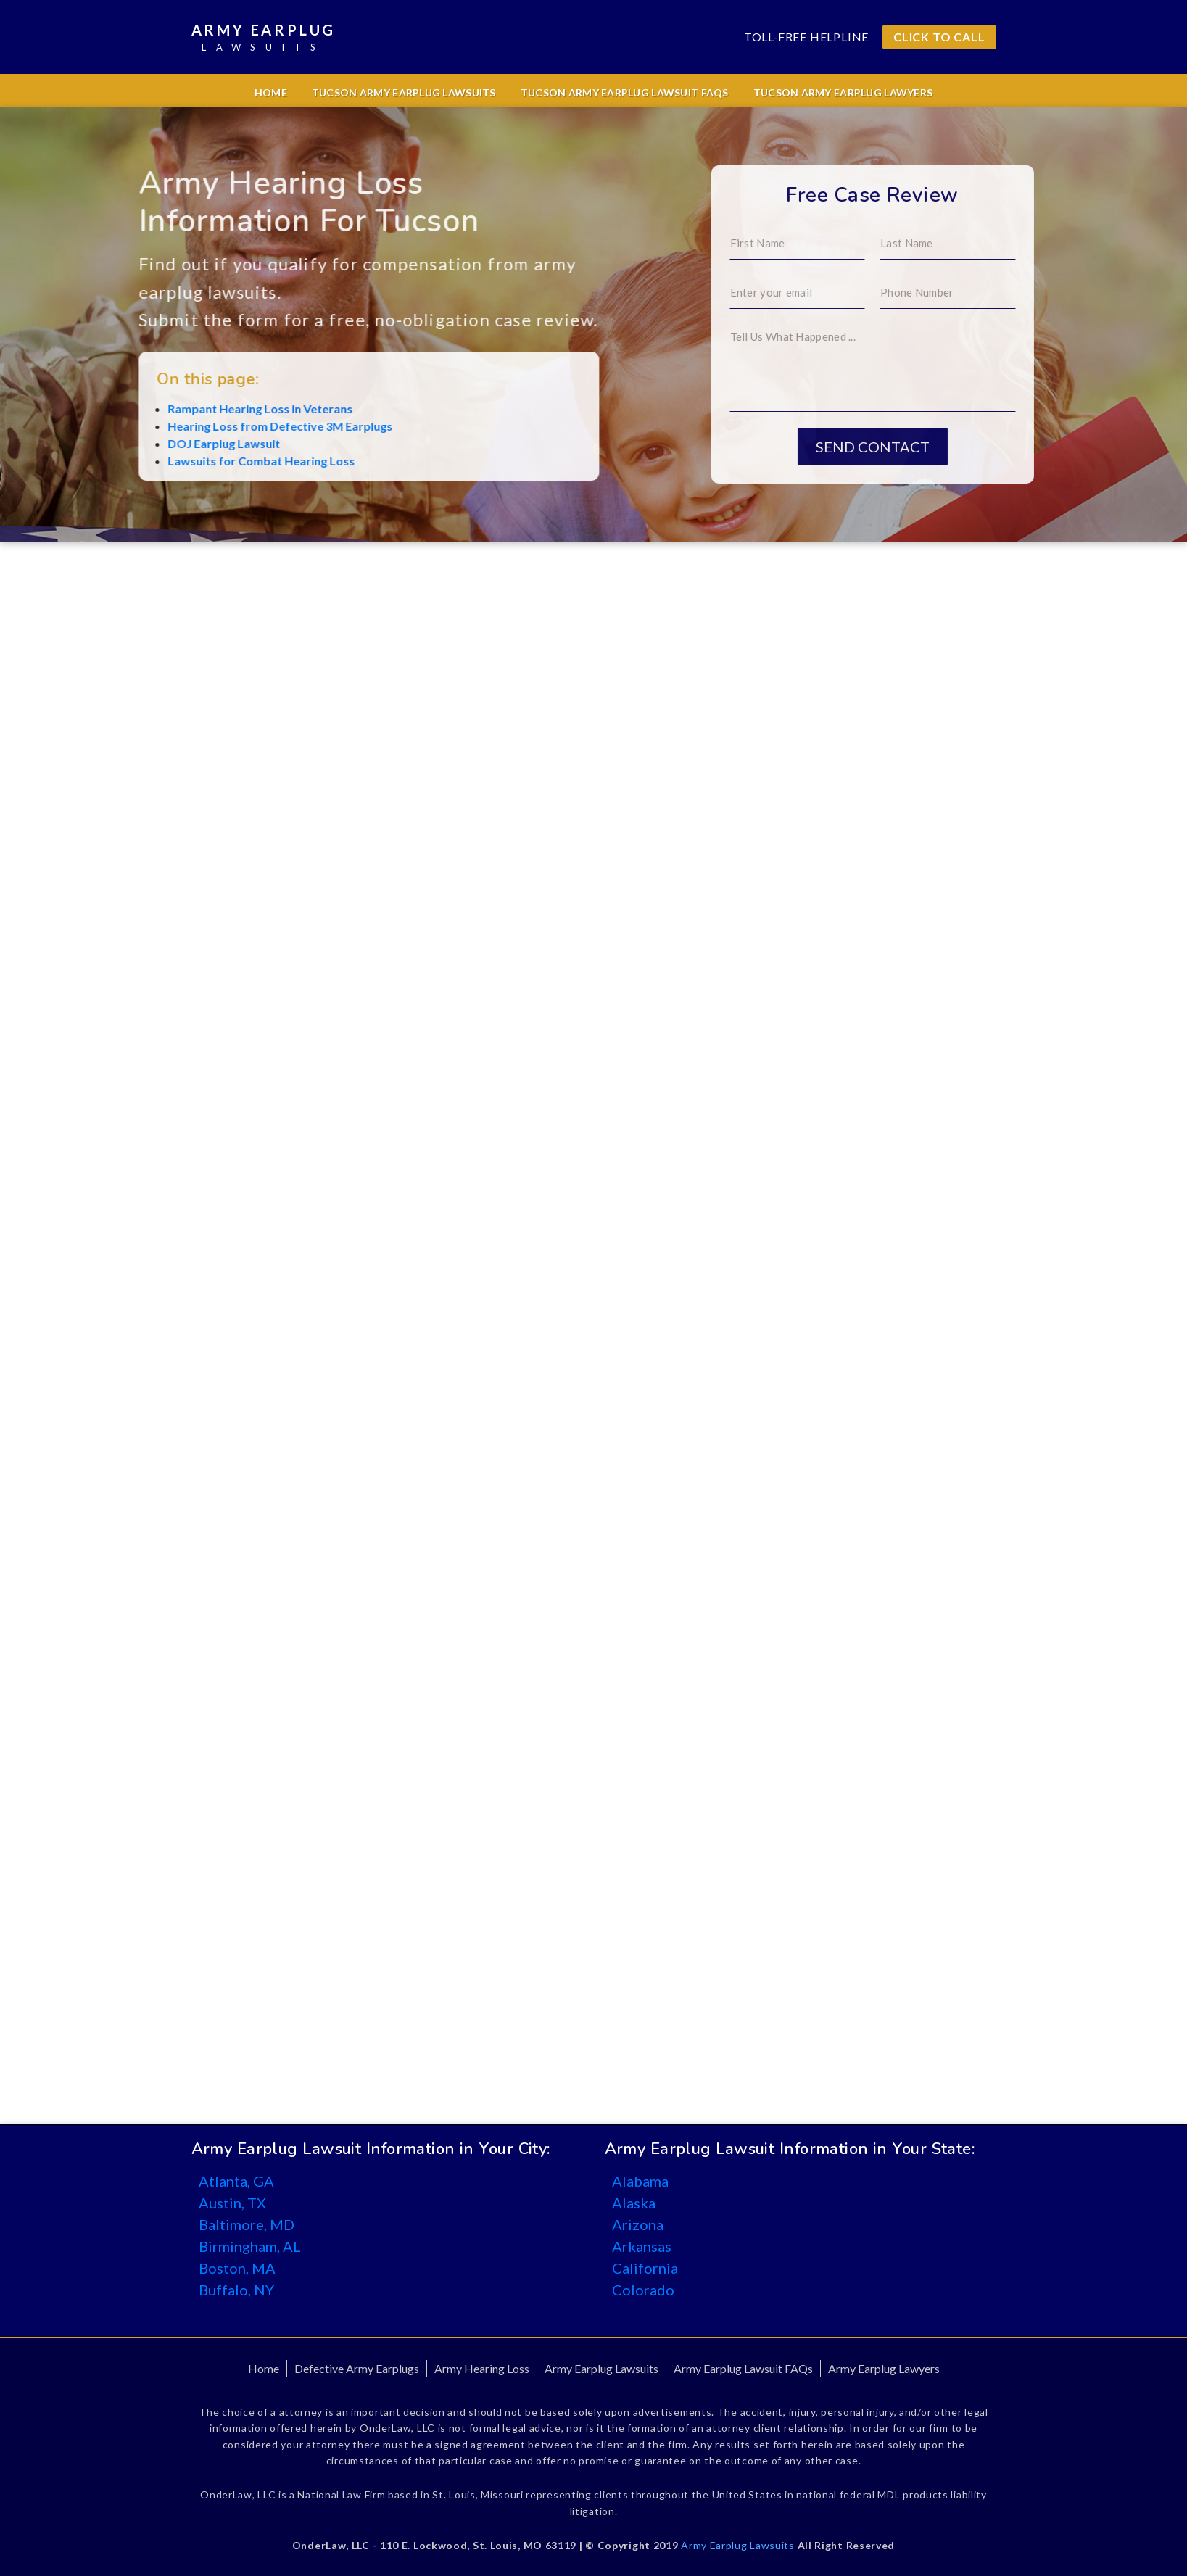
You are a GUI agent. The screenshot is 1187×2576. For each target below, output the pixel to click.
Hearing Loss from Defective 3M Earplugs (179, 426)
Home (271, 92)
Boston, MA (237, 2268)
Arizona (637, 2224)
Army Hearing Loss (481, 2368)
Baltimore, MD (246, 2224)
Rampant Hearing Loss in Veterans (159, 408)
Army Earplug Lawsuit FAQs (743, 2368)
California (645, 2268)
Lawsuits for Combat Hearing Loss (160, 461)
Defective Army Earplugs (356, 2368)
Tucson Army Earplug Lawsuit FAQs (625, 92)
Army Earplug (263, 38)
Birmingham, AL (250, 2246)
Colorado (643, 2289)
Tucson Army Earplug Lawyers (843, 92)
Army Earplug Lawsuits (601, 2368)
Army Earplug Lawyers (884, 2368)
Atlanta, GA (236, 2181)
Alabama (640, 2181)
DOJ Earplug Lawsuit (123, 443)
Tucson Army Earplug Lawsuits (404, 92)
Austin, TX (232, 2202)
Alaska (633, 2202)
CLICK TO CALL (939, 37)
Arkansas (641, 2246)
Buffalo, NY (236, 2289)
